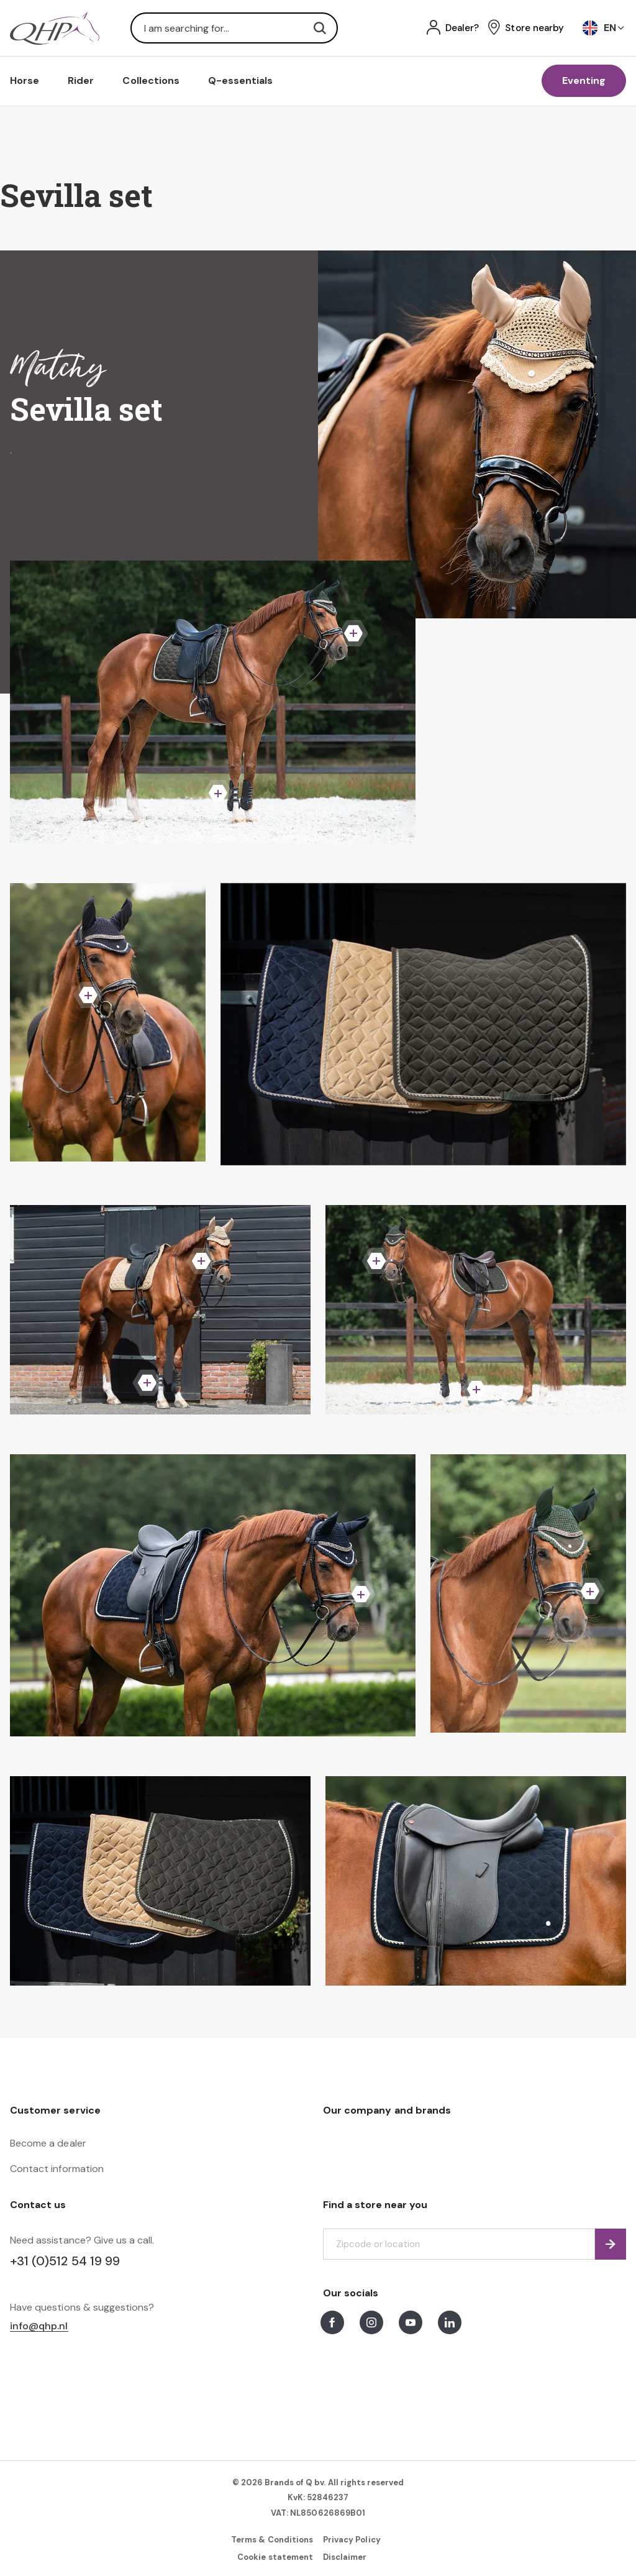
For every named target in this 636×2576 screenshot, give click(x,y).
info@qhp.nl (39, 2326)
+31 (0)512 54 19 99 (65, 2261)
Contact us (38, 2204)
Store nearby (534, 28)
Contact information (57, 2168)
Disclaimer (344, 2557)
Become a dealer (48, 2143)
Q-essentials (240, 80)
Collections (150, 80)
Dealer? (462, 28)
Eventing (584, 80)
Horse (24, 80)
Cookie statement (275, 2557)
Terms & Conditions (272, 2539)
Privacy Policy (352, 2539)
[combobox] (234, 28)
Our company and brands (387, 2110)
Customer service (55, 2110)
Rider (81, 80)
